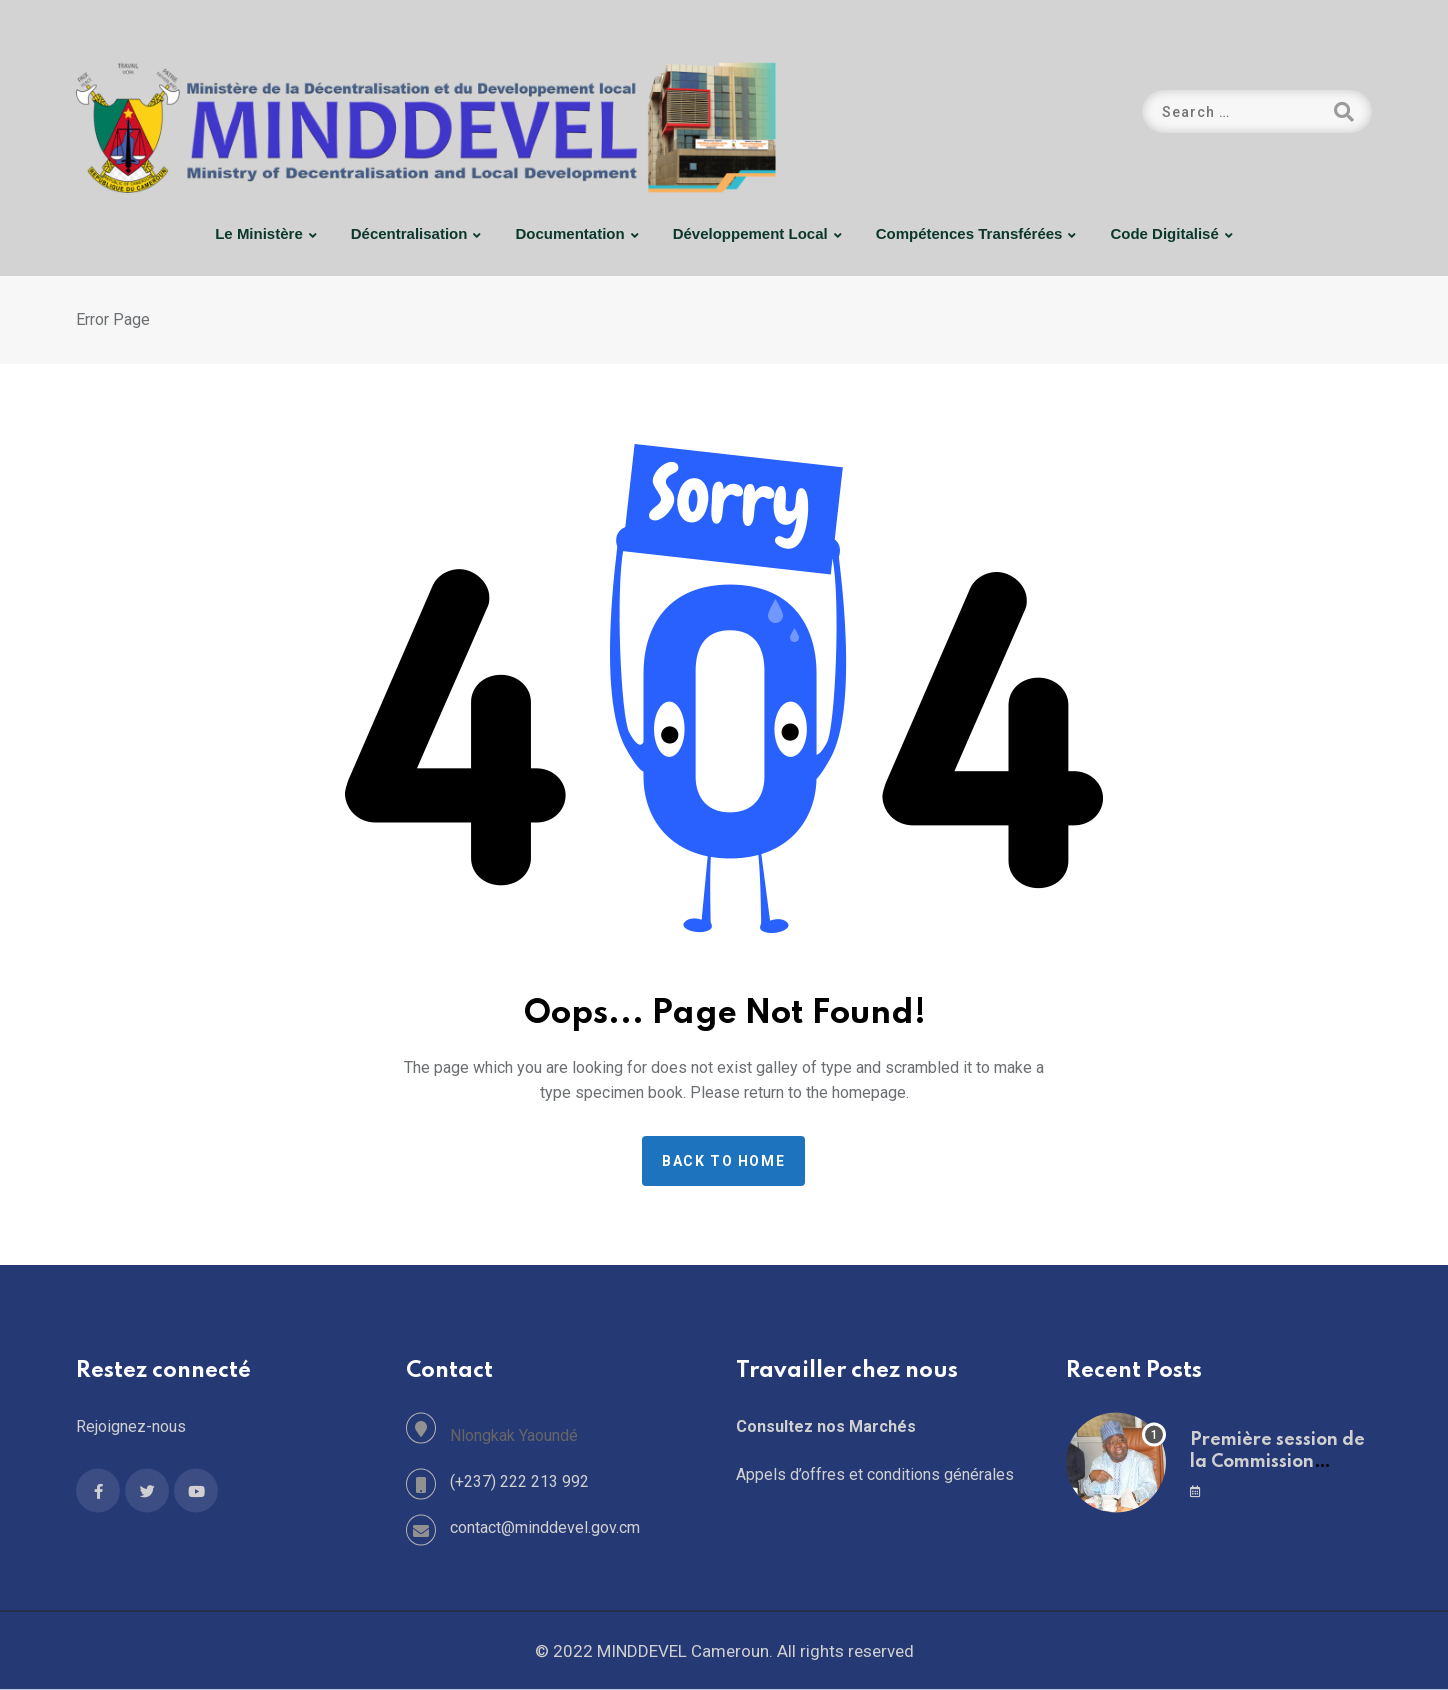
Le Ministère (259, 233)
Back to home (723, 1161)
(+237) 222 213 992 (519, 1481)
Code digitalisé (1164, 233)
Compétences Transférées (969, 233)
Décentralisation (409, 233)
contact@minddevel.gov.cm (545, 1527)
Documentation (569, 233)
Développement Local (750, 233)
